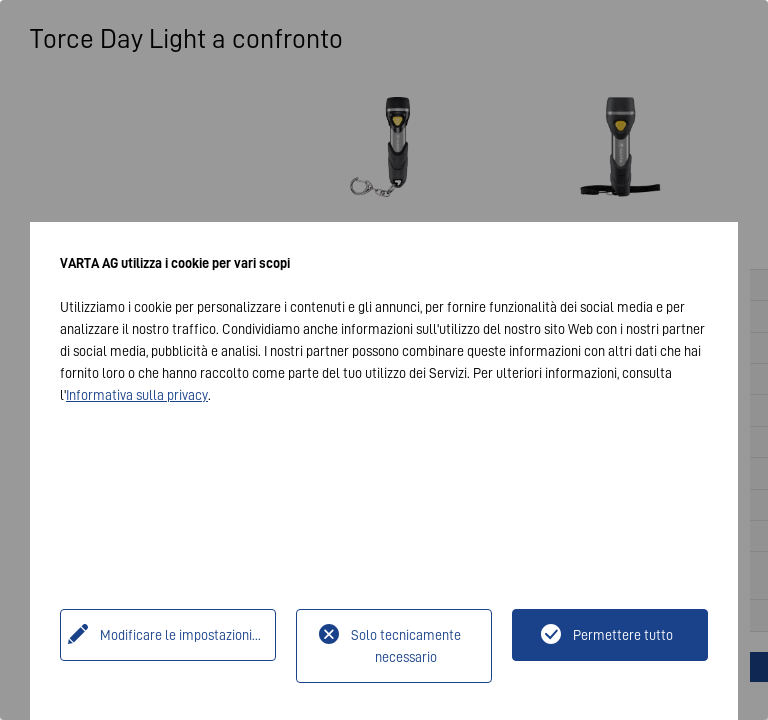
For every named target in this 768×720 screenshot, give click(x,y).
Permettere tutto (623, 635)
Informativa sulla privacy (137, 395)
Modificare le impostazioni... (180, 635)
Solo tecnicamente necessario (406, 646)
